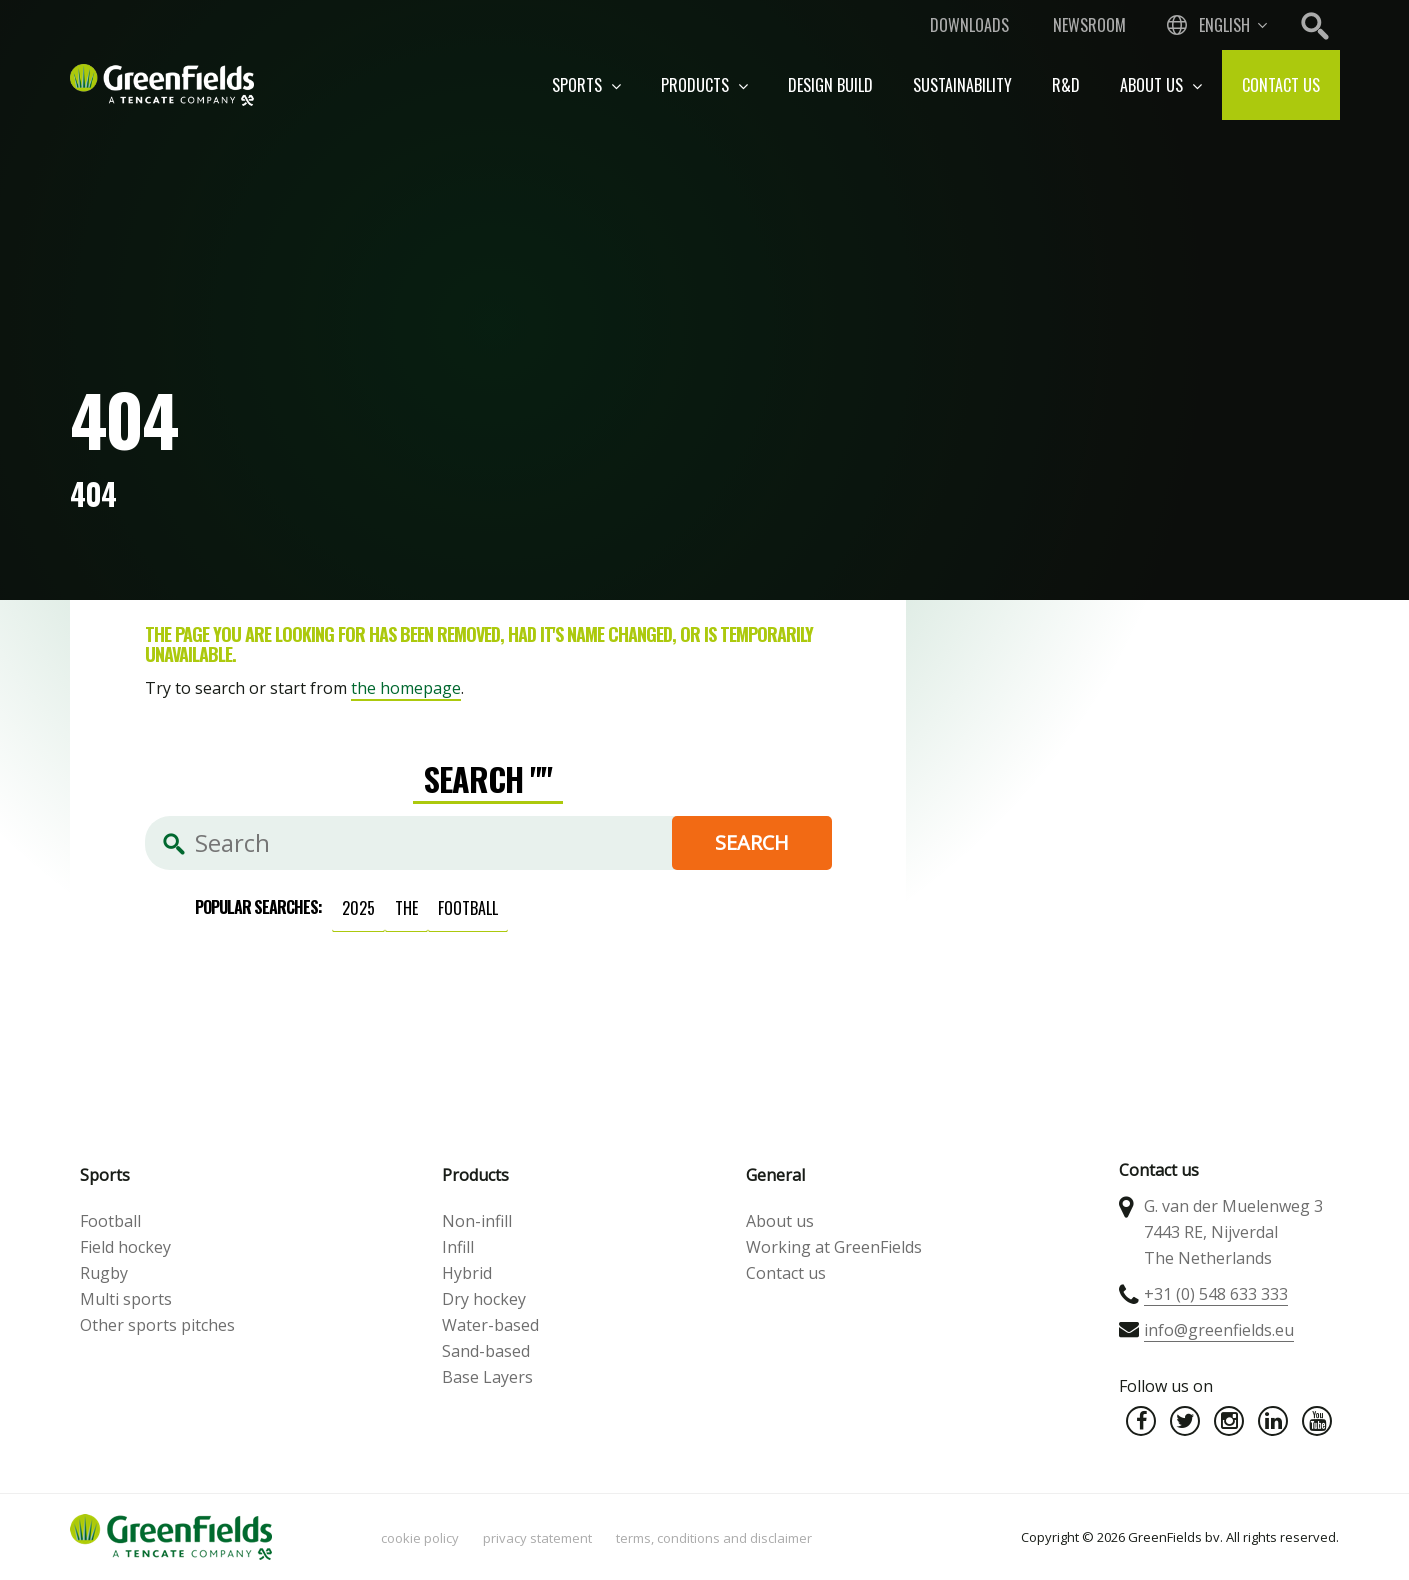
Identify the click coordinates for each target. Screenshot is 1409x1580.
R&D (1066, 85)
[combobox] (1215, 25)
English (1224, 25)
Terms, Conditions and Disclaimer (714, 1538)
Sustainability (962, 85)
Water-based (490, 1325)
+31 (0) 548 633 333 (1216, 1294)
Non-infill (477, 1221)
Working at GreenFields (834, 1247)
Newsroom (1089, 25)
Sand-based (486, 1351)
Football (110, 1221)
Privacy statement (537, 1538)
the (406, 908)
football (468, 908)
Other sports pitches (157, 1325)
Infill (458, 1247)
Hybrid (467, 1273)
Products (704, 85)
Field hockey (125, 1247)
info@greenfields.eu (1219, 1330)
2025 (358, 908)
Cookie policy (420, 1538)
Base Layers (487, 1377)
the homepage (406, 688)
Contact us (1281, 85)
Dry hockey (484, 1299)
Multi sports (126, 1299)
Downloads (969, 25)
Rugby (104, 1273)
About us (1161, 85)
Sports (586, 85)
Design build (830, 85)
